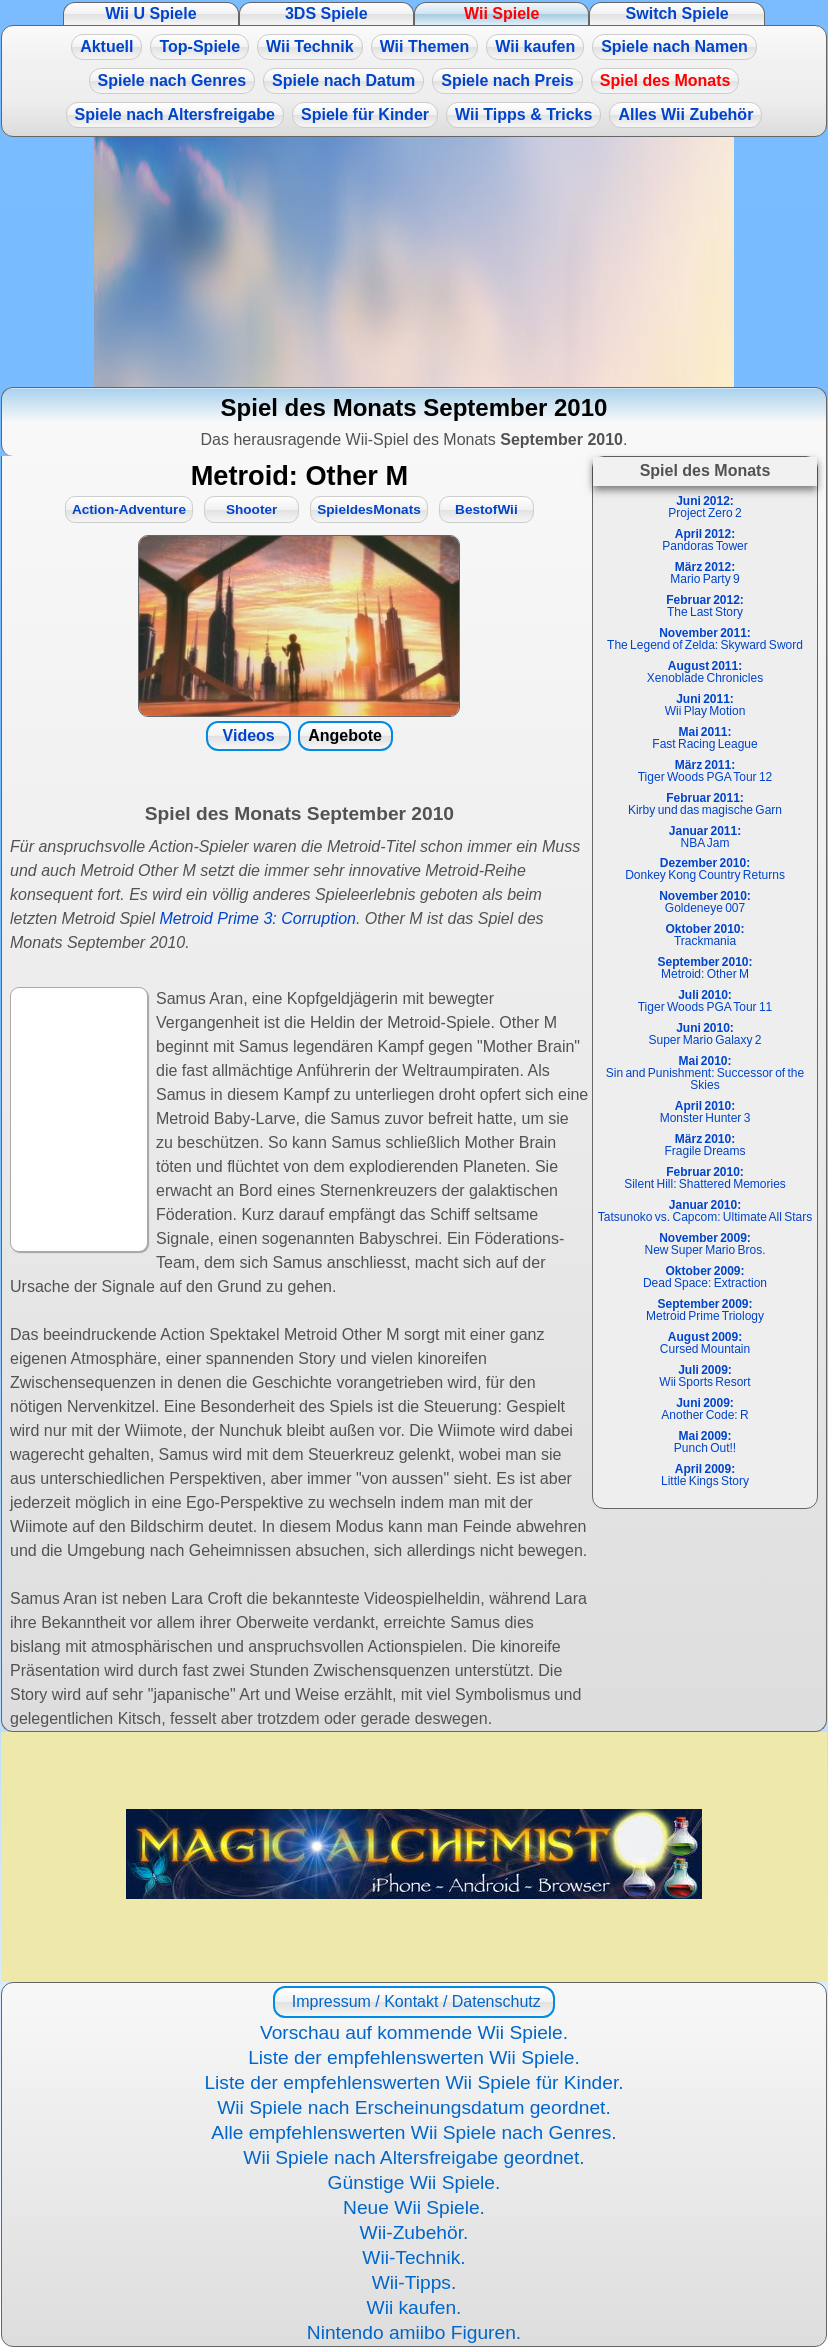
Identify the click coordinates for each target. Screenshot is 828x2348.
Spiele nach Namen (674, 46)
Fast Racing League (704, 738)
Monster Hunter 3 (705, 1112)
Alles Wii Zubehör (685, 114)
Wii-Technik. (413, 2257)
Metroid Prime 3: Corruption (257, 918)
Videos (249, 735)
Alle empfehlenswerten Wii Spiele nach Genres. (413, 2132)
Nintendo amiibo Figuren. (414, 2332)
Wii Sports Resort (704, 1376)
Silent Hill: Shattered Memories (705, 1178)
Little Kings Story (705, 1475)
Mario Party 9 (704, 573)
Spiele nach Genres (172, 80)
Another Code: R (704, 1409)
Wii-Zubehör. (414, 2232)
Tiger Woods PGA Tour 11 (705, 1001)
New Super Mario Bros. (704, 1244)
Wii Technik (310, 46)
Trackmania (704, 935)
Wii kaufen (535, 46)
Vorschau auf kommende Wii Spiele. (414, 2032)
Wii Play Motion (705, 705)
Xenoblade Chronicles (705, 672)
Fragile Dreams (704, 1145)
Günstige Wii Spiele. (414, 2182)
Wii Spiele (501, 13)
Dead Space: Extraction (705, 1277)
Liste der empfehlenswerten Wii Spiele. (414, 2057)
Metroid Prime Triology (705, 1310)
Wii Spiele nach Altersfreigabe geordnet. (413, 2157)
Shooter (251, 509)
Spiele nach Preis (507, 80)
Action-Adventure (129, 509)
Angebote (345, 735)
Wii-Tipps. (414, 2282)
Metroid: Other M (704, 968)
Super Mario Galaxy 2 (704, 1034)
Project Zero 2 (704, 507)
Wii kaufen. (414, 2307)
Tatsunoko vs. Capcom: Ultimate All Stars (705, 1211)
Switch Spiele (677, 13)
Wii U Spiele (150, 13)
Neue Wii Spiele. (414, 2207)
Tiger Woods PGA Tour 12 (705, 771)
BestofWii (486, 509)
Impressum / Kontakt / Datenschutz (413, 2001)
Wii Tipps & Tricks (523, 114)
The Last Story (705, 606)
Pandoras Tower (705, 540)
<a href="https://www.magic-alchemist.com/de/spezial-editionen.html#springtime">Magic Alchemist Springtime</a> (414, 262)
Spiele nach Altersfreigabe (175, 114)
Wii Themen (425, 46)
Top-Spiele (199, 46)
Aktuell (106, 46)
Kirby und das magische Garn (705, 804)
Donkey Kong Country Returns (705, 869)
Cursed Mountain (705, 1343)
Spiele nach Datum (343, 80)
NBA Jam (705, 837)
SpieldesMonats (369, 509)
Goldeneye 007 (705, 902)
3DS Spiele (326, 13)
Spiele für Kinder (365, 114)
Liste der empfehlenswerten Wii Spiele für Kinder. (413, 2082)
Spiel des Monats (665, 80)
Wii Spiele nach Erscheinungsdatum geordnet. (414, 2107)
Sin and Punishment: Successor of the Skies (705, 1073)
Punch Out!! (705, 1442)
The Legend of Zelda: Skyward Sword (705, 639)
